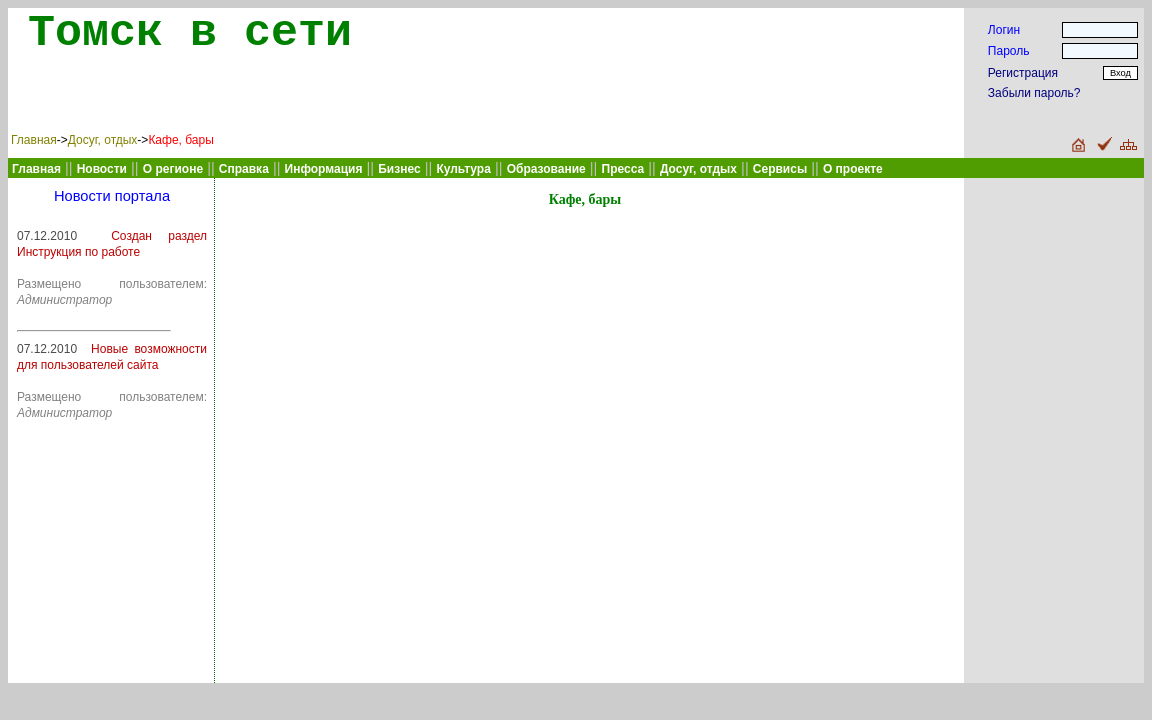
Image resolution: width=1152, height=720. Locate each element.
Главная (34, 140)
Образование (546, 169)
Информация (324, 169)
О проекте (853, 169)
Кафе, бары (180, 140)
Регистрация (1023, 73)
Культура (463, 169)
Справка (244, 169)
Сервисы (780, 169)
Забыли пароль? (1034, 93)
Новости (102, 169)
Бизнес (399, 169)
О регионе (173, 169)
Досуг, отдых (103, 140)
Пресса (623, 169)
